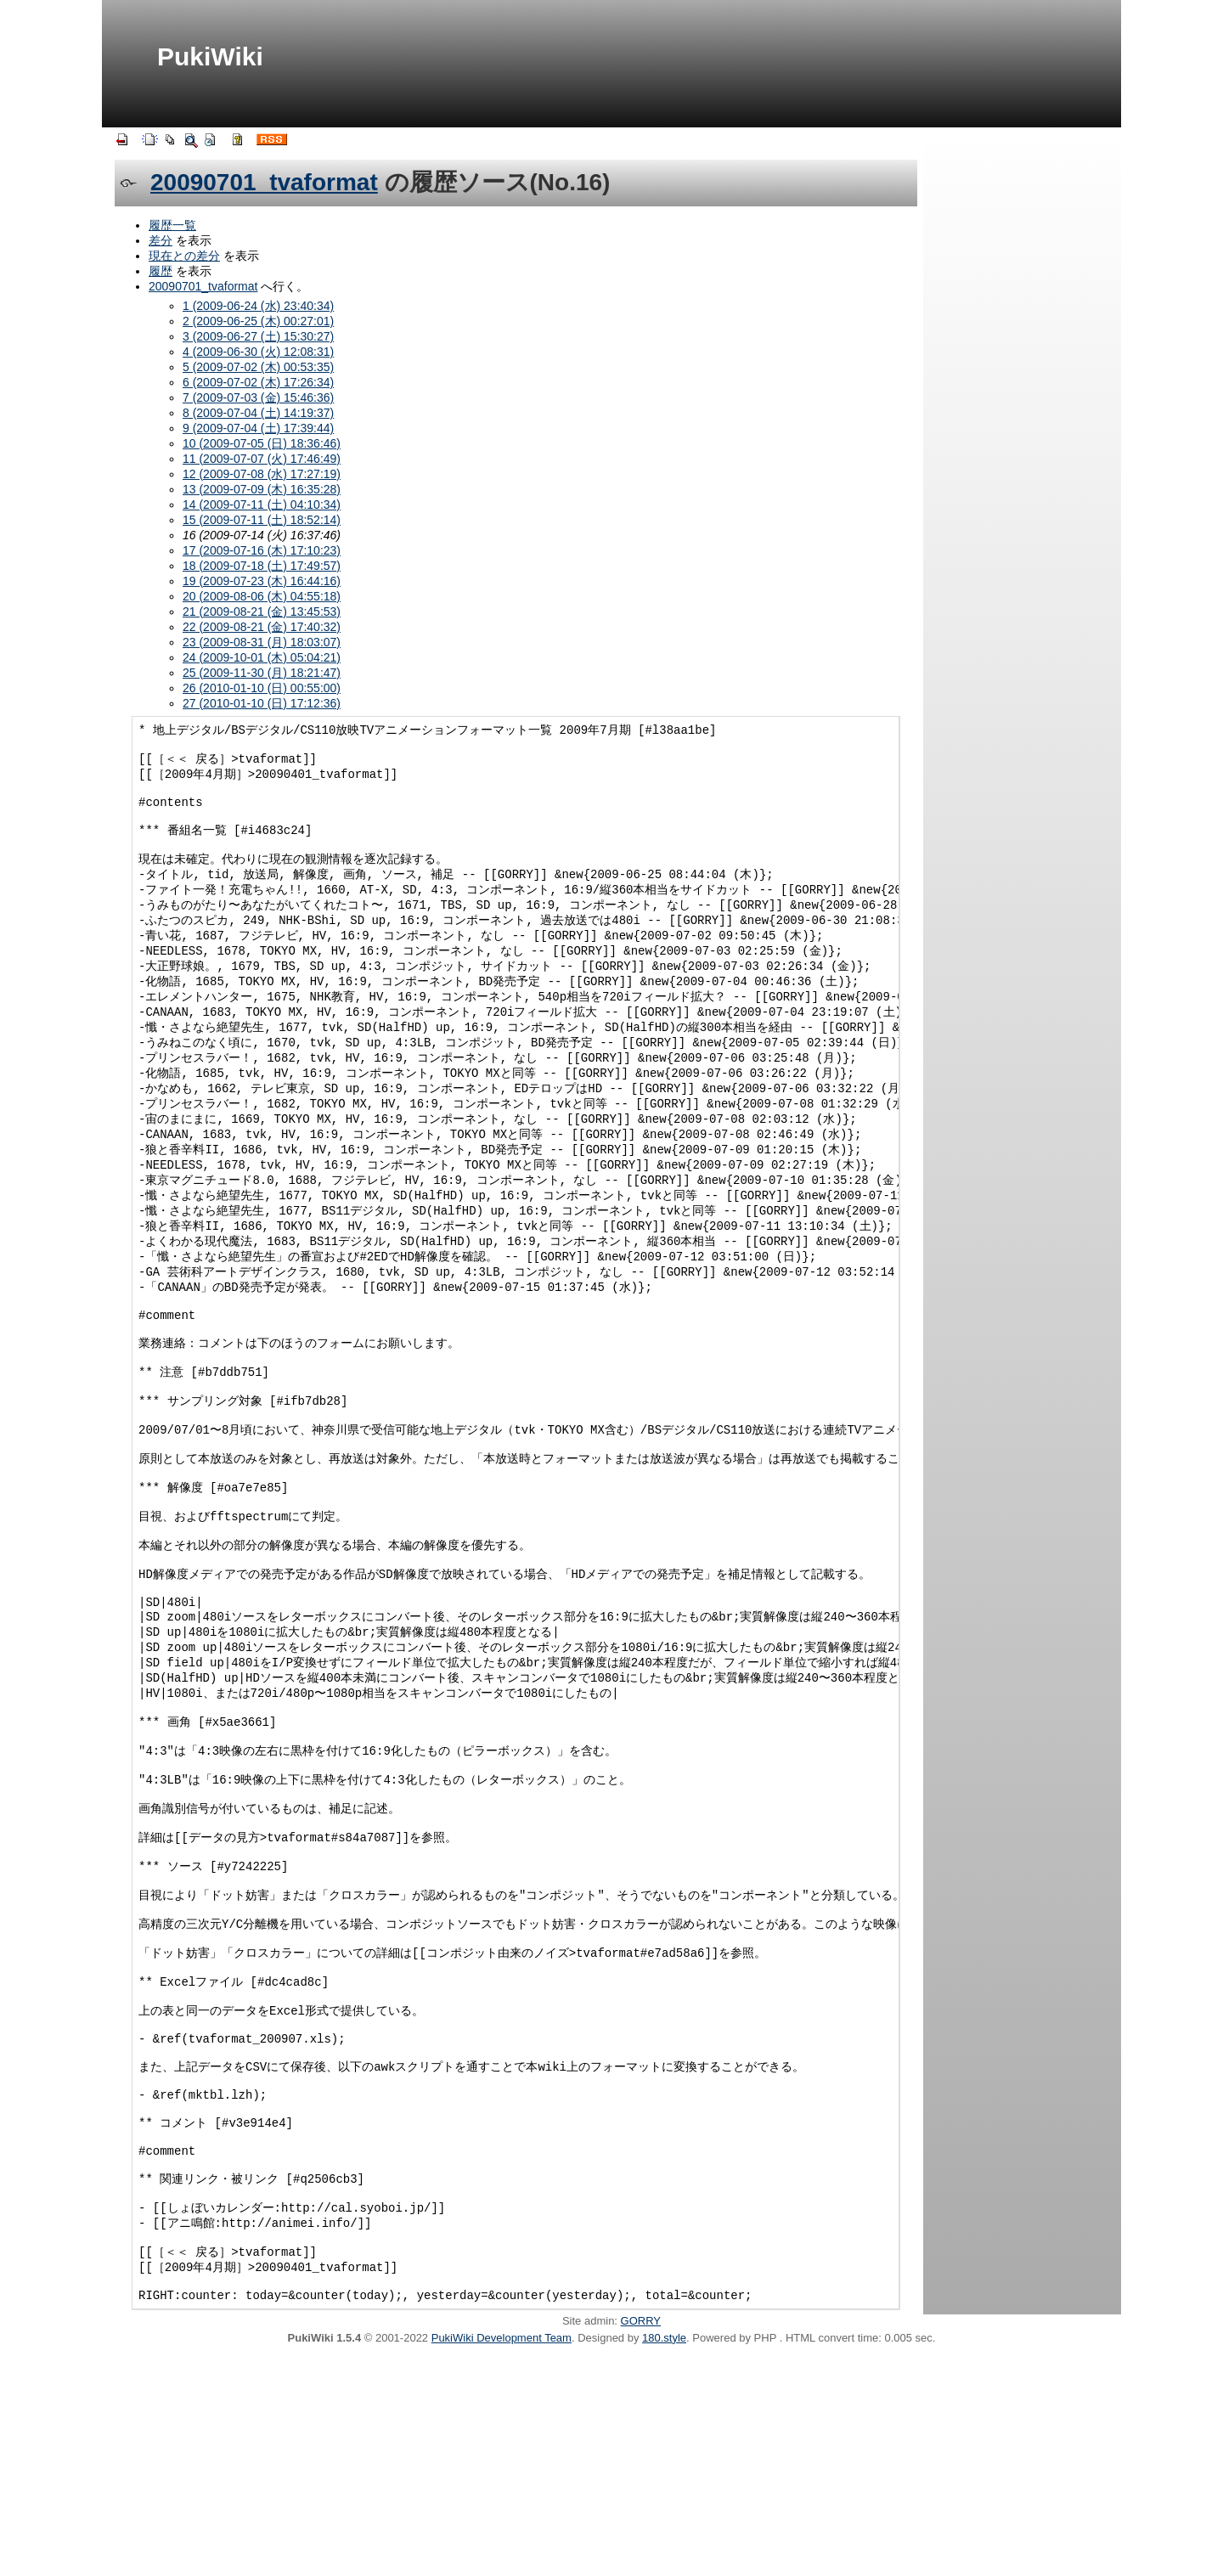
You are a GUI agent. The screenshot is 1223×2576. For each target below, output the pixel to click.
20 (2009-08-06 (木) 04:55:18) (262, 596)
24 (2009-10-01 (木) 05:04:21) (262, 657)
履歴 (160, 271)
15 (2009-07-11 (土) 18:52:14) (262, 520)
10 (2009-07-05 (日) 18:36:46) (262, 443)
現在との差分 (184, 255)
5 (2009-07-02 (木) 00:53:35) (258, 367)
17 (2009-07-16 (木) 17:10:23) (262, 550)
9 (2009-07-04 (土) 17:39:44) (258, 428)
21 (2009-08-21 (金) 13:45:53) (262, 611)
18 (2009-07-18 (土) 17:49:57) (262, 565)
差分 (160, 240)
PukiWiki (210, 56)
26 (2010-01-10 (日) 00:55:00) (262, 688)
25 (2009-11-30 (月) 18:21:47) (262, 672)
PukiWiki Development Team (501, 2557)
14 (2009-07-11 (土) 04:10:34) (262, 504)
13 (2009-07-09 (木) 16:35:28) (262, 489)
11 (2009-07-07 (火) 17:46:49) (262, 458)
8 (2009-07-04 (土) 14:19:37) (258, 413)
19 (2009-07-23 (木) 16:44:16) (262, 581)
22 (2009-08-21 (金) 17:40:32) (262, 627)
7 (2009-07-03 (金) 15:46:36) (258, 397)
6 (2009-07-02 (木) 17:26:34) (258, 382)
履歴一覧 (172, 225)
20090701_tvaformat (264, 182)
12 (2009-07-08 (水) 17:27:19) (262, 474)
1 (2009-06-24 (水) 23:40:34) (258, 306)
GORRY (641, 2540)
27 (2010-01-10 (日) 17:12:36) (262, 703)
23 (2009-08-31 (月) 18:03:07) (262, 642)
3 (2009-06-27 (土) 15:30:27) (258, 336)
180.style (664, 2557)
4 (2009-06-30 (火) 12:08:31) (258, 351)
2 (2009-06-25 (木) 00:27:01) (258, 321)
